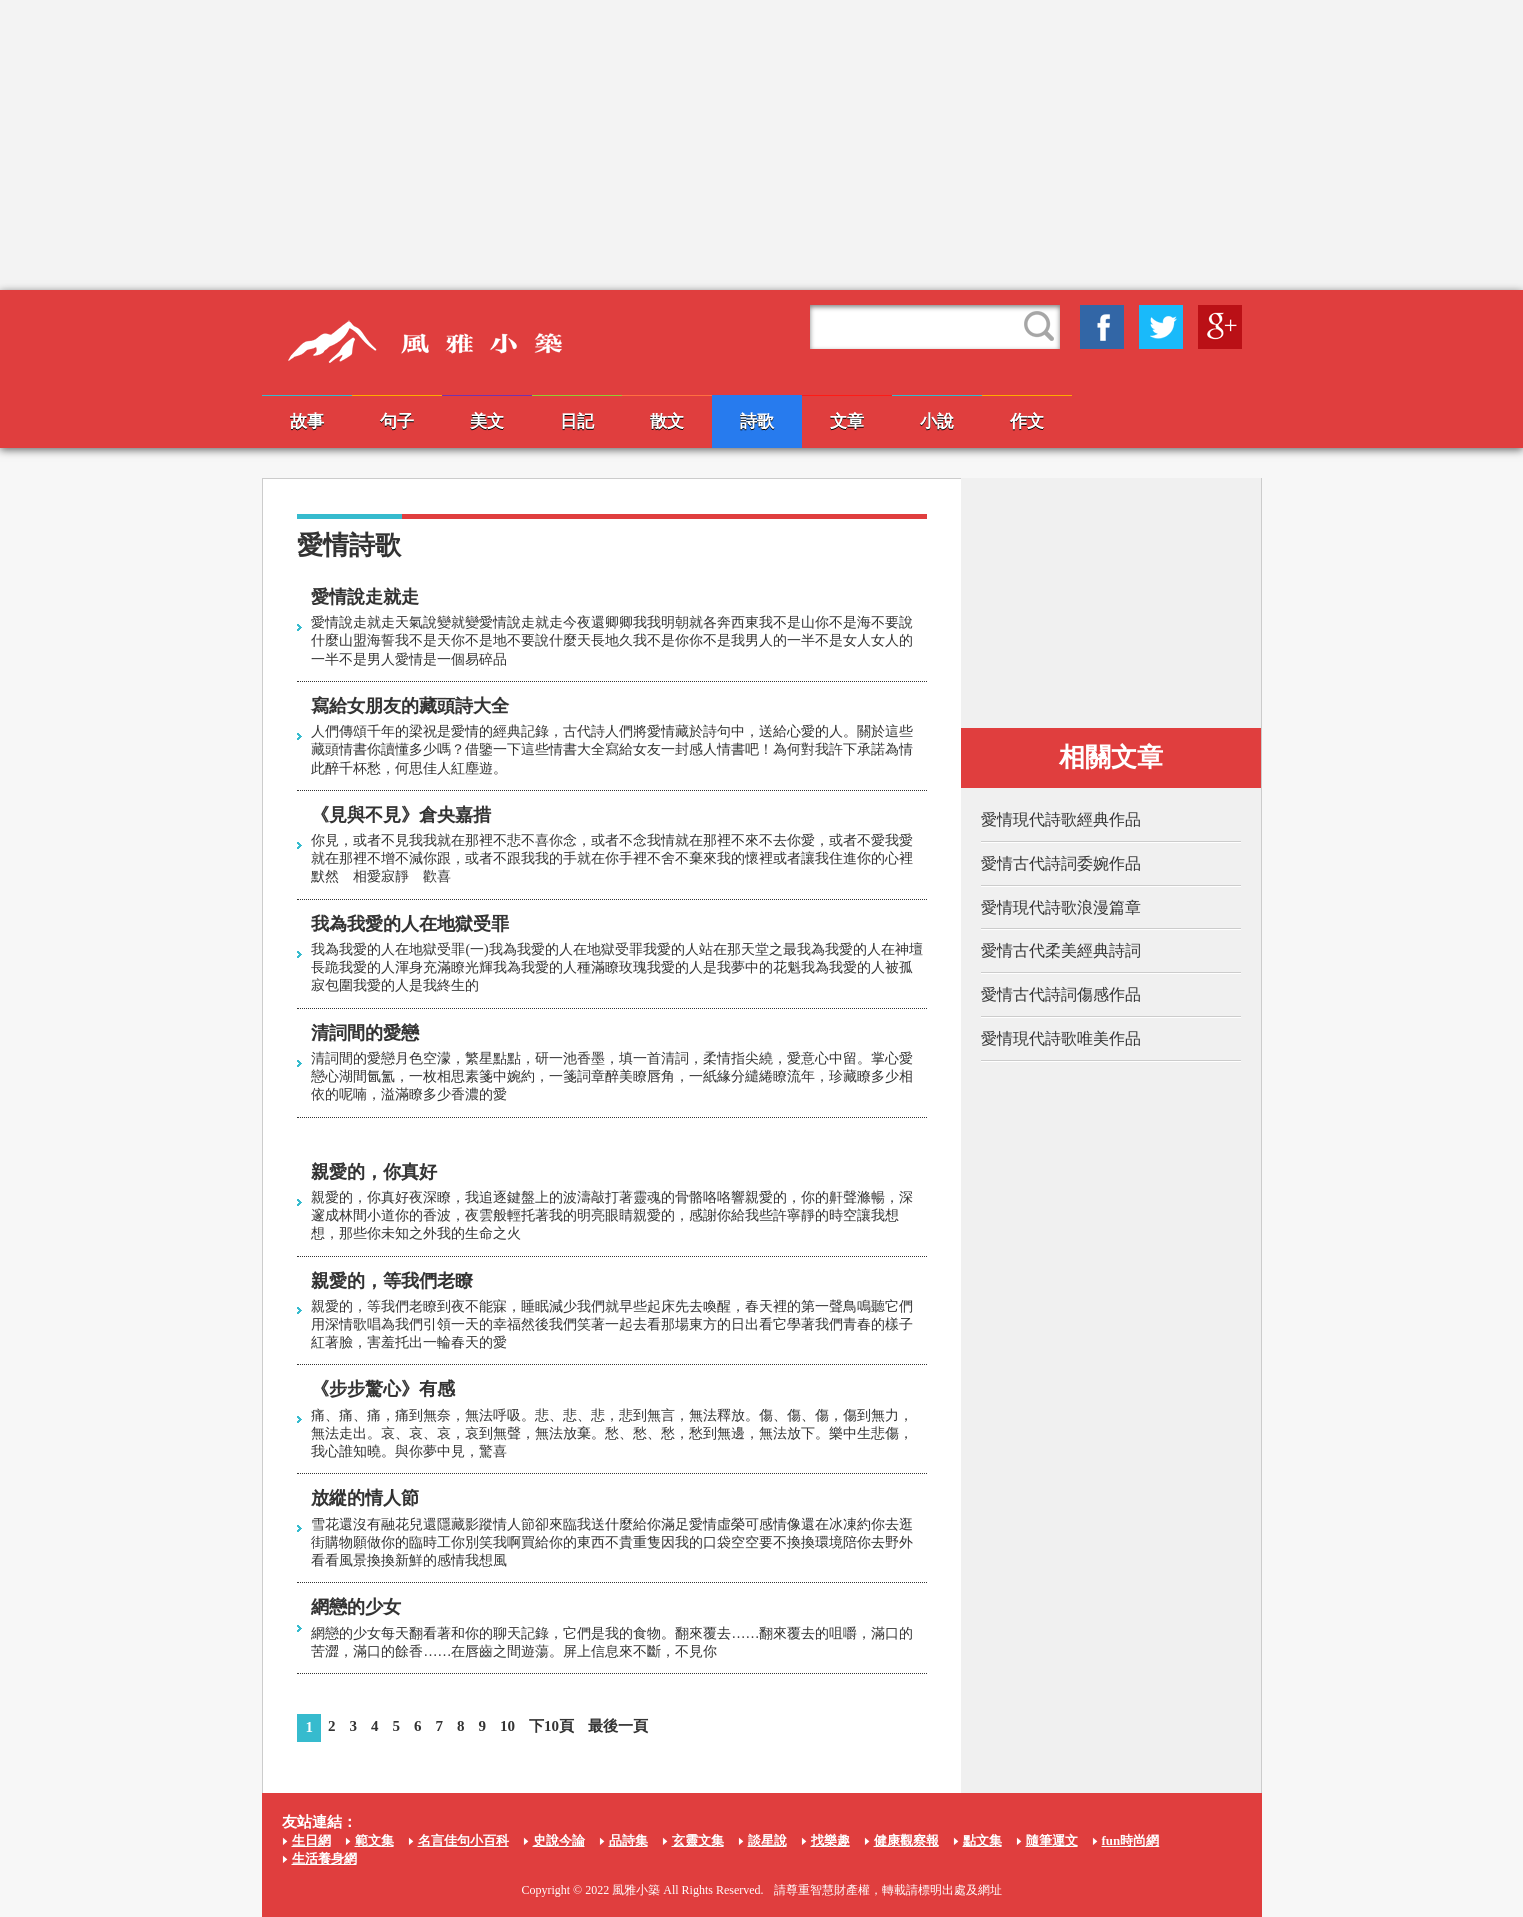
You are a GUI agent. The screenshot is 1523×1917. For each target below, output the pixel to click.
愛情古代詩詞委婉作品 (1061, 863)
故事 (307, 421)
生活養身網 (324, 1858)
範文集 (374, 1840)
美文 (487, 421)
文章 (847, 421)
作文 (1027, 421)
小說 (937, 421)
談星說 (767, 1840)
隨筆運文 (1052, 1840)
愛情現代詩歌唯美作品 (1061, 1038)
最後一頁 (618, 1726)
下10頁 (551, 1726)
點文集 (982, 1840)
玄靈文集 (698, 1840)
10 (507, 1726)
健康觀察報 (906, 1840)
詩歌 (757, 421)
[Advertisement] (762, 145)
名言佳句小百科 (463, 1840)
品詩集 (628, 1840)
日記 (577, 421)
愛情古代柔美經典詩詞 (1061, 950)
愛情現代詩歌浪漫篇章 (1061, 907)
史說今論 (559, 1840)
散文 (667, 421)
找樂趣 (830, 1840)
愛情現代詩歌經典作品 (1061, 819)
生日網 (311, 1840)
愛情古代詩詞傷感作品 (1061, 994)
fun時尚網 (1131, 1840)
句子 (397, 421)
